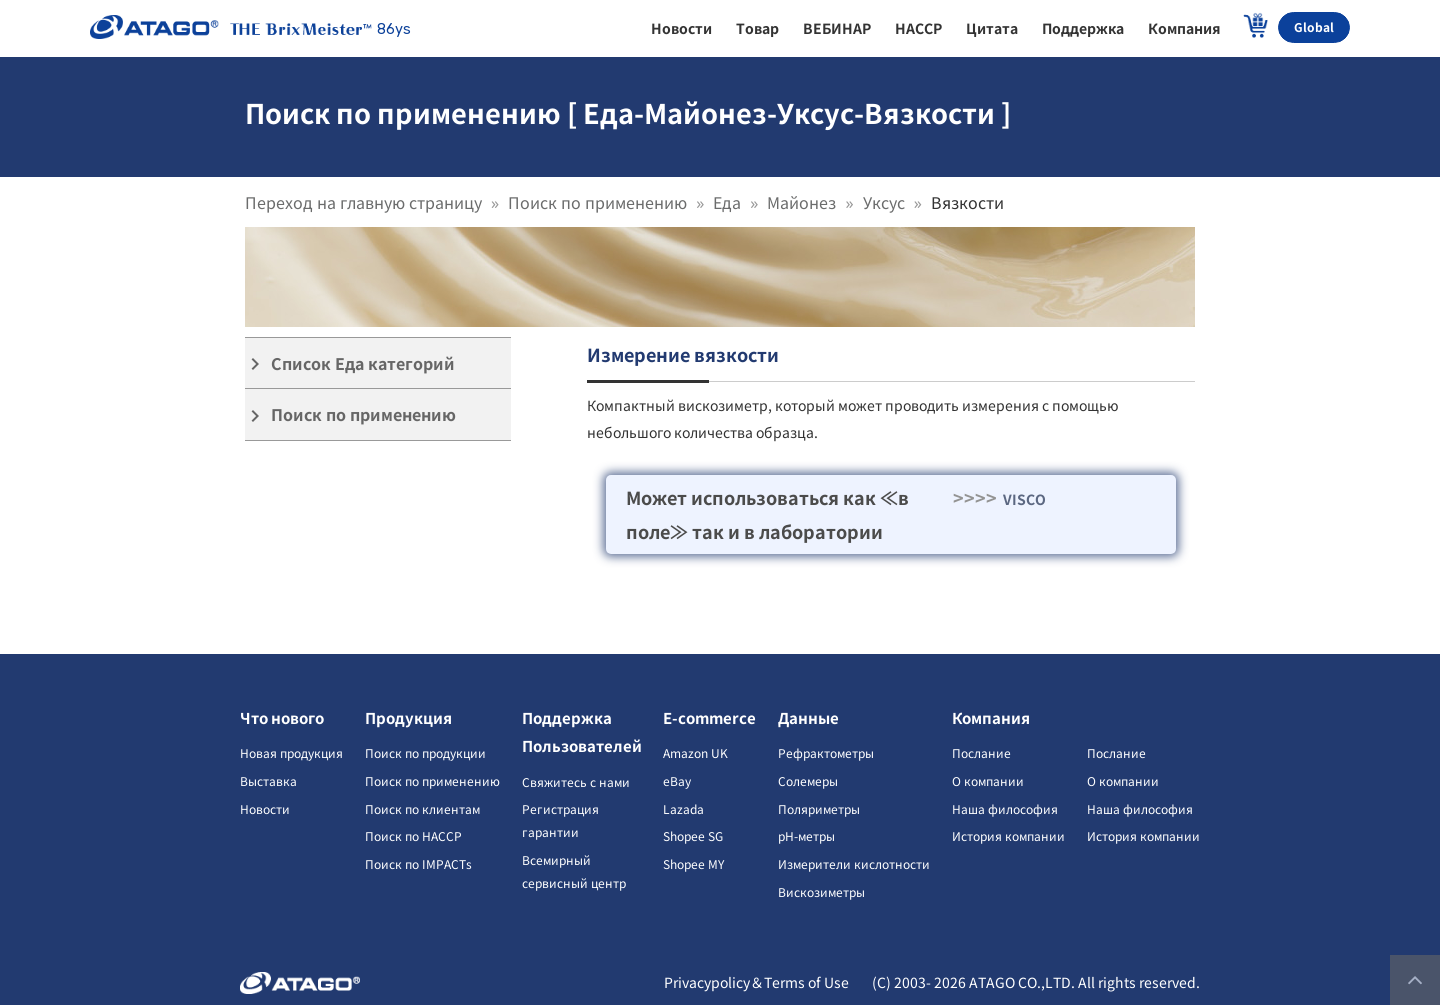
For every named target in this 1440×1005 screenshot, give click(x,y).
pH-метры (806, 835)
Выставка (268, 780)
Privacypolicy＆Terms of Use (756, 982)
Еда (727, 202)
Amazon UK (695, 752)
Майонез (801, 202)
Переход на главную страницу (363, 202)
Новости (265, 808)
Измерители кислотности (854, 863)
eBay (677, 780)
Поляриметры (819, 808)
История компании (1008, 835)
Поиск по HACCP (413, 835)
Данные (808, 717)
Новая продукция (291, 752)
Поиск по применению (597, 202)
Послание (981, 752)
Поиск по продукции (425, 752)
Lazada (683, 808)
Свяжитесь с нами (576, 781)
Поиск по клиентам (422, 808)
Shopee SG (693, 835)
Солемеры (808, 780)
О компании (988, 780)
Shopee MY (693, 863)
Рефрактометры (826, 752)
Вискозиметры (821, 891)
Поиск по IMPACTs (418, 863)
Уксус (884, 202)
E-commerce (709, 717)
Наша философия (1005, 808)
